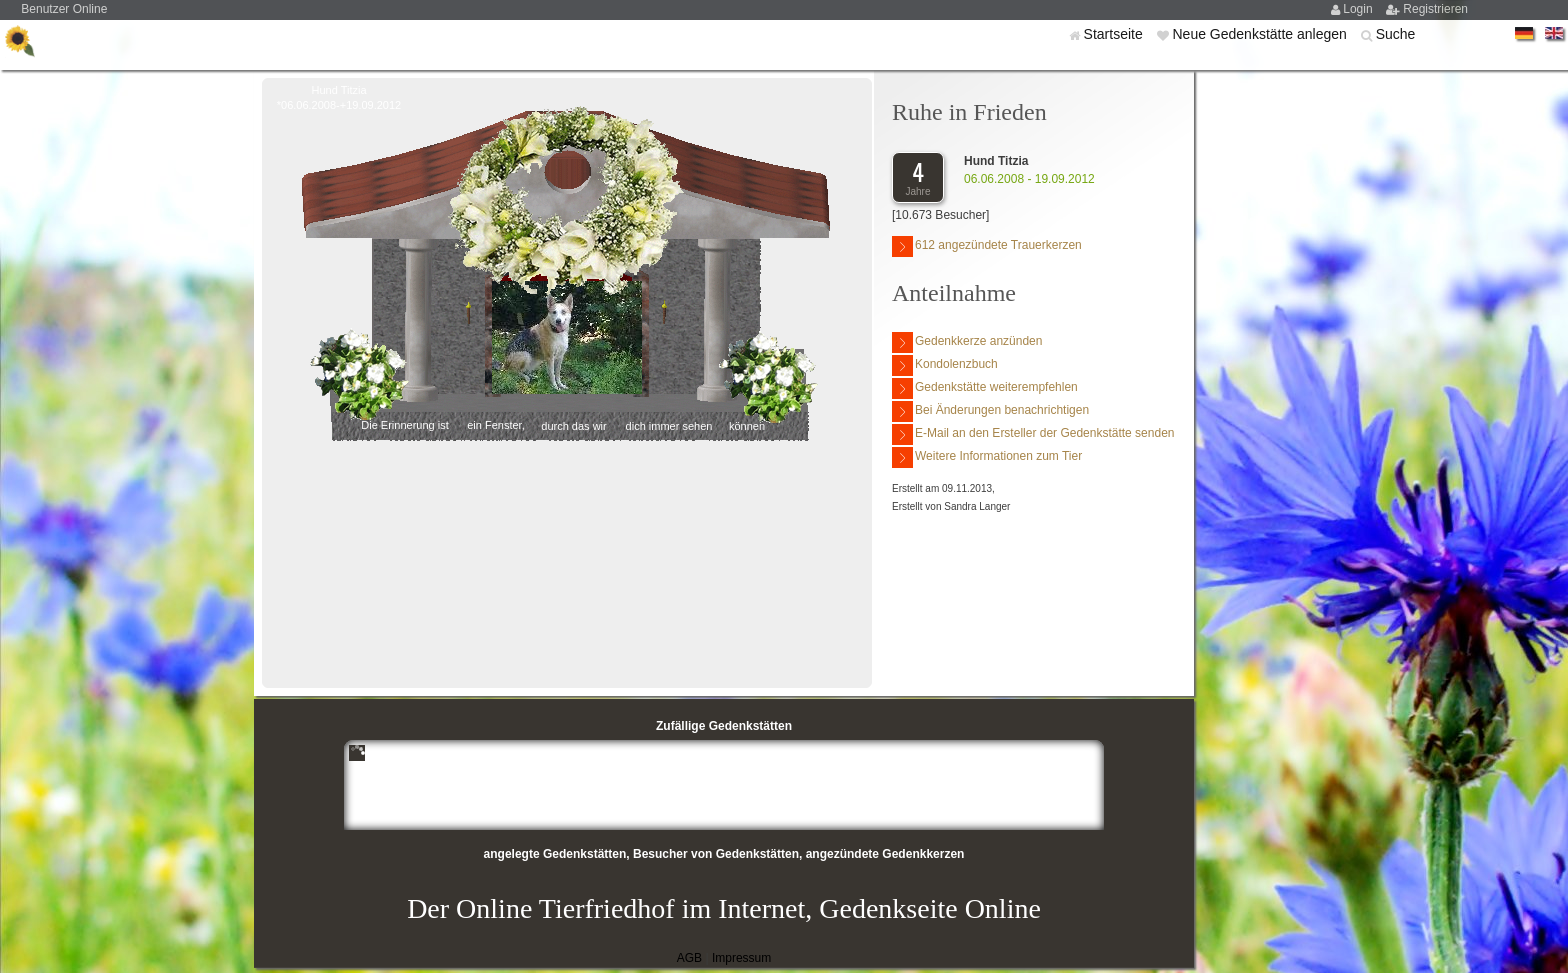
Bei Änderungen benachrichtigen (990, 411)
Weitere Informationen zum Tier (987, 457)
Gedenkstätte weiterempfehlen (985, 388)
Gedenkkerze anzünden (967, 342)
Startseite (1115, 34)
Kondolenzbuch (945, 365)
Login (1359, 9)
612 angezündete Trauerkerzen (987, 246)
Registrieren (1435, 9)
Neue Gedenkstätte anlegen (1261, 34)
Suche (1396, 34)
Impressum (741, 958)
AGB (689, 958)
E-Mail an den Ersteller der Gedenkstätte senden (1033, 434)
